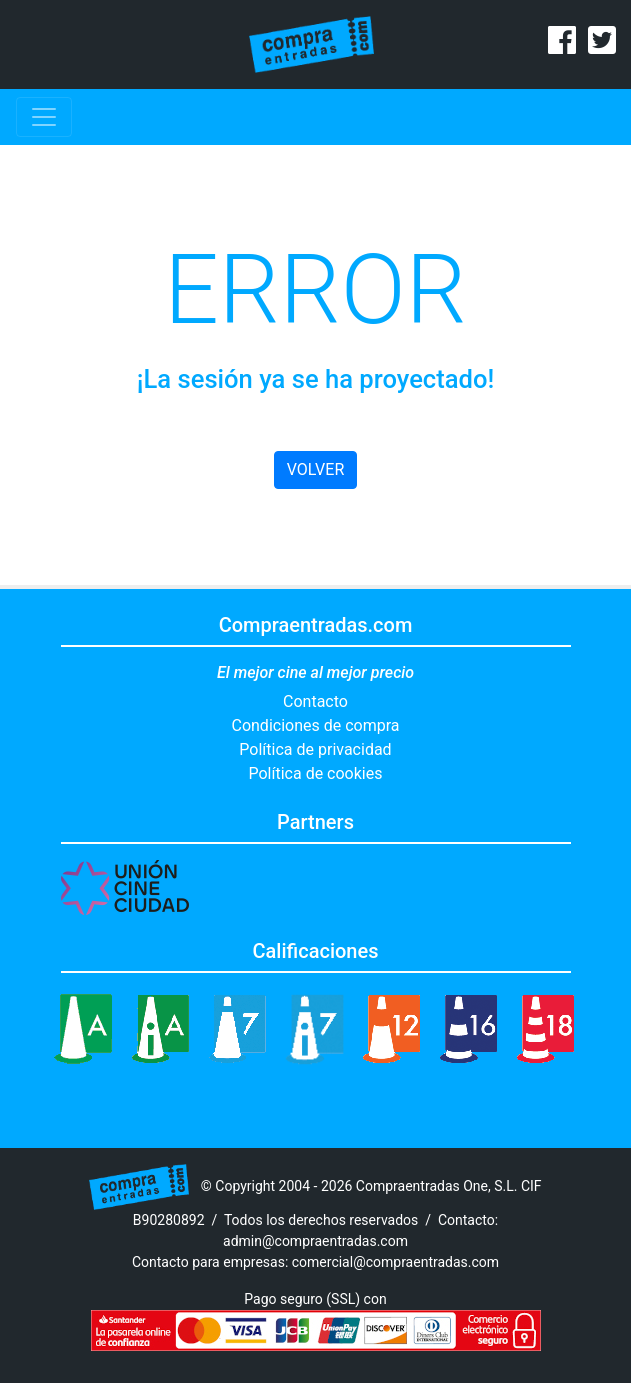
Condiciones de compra (315, 725)
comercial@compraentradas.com (395, 1262)
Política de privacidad (315, 749)
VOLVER (315, 469)
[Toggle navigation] (44, 117)
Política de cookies (316, 773)
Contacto (315, 701)
